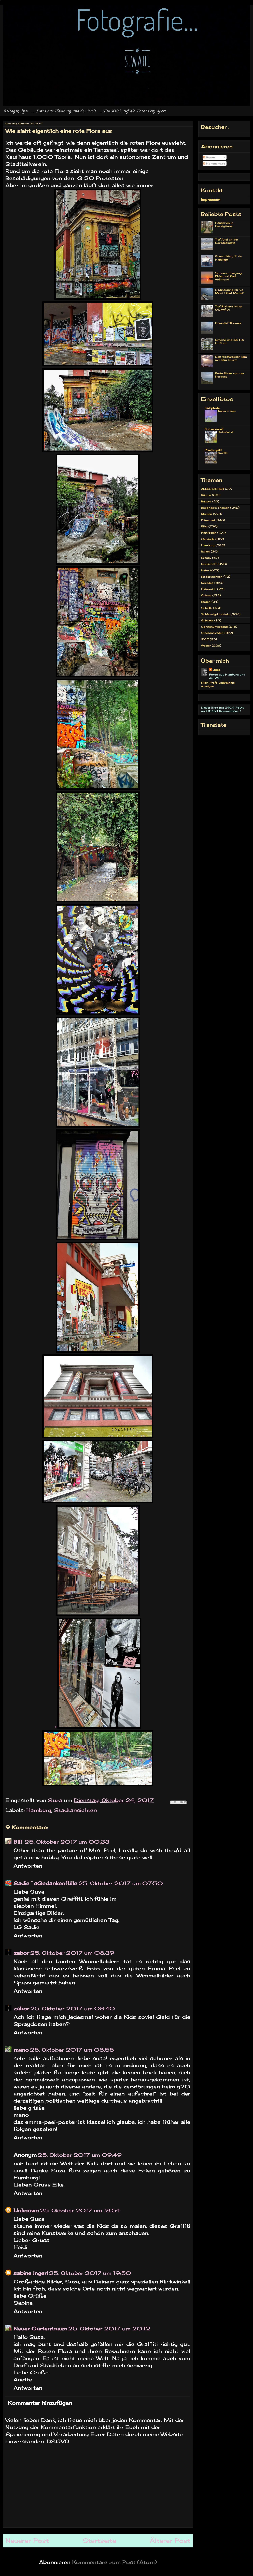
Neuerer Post (27, 2540)
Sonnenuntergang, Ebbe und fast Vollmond (228, 276)
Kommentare (214, 163)
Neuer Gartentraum (40, 2329)
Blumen (206, 514)
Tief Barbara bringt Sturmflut (228, 308)
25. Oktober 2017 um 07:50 (120, 1883)
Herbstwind (225, 432)
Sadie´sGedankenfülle (45, 1883)
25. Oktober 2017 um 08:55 (72, 2050)
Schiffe (206, 608)
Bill (18, 1842)
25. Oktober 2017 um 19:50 (90, 2273)
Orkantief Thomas (228, 323)
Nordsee (207, 583)
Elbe (204, 526)
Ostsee (206, 595)
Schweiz (207, 620)
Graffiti (223, 453)
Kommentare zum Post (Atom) (114, 2562)
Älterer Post (170, 2540)
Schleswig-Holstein (215, 614)
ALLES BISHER (212, 488)
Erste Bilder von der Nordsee (229, 375)
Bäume (206, 495)
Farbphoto (212, 408)
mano (21, 2050)
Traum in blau (227, 411)
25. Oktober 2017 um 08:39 (72, 1953)
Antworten (27, 1866)
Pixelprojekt (213, 450)
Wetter (206, 645)
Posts (209, 157)
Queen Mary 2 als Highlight (228, 257)
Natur (205, 570)
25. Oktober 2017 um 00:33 (66, 1842)
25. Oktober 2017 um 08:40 (72, 2008)
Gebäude (207, 539)
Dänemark (208, 520)
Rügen (205, 601)
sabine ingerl (30, 2273)
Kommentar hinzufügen (40, 2403)
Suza (216, 669)
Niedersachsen (211, 576)
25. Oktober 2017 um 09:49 (80, 2155)
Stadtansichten (75, 1810)
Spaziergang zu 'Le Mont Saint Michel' (229, 291)
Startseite (99, 2540)
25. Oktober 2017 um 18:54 (80, 2210)
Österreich (208, 589)
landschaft (209, 564)
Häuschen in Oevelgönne (224, 224)
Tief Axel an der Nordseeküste (226, 241)
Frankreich (208, 532)
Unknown (26, 2210)
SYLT (205, 639)
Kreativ (206, 557)
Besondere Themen (215, 507)
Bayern (206, 501)
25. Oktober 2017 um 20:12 (109, 2329)
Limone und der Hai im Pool (229, 341)
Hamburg (38, 1810)
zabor (21, 1953)
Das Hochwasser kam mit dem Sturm (231, 358)
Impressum (210, 200)
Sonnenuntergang (214, 626)
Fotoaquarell (214, 429)
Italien (205, 551)
